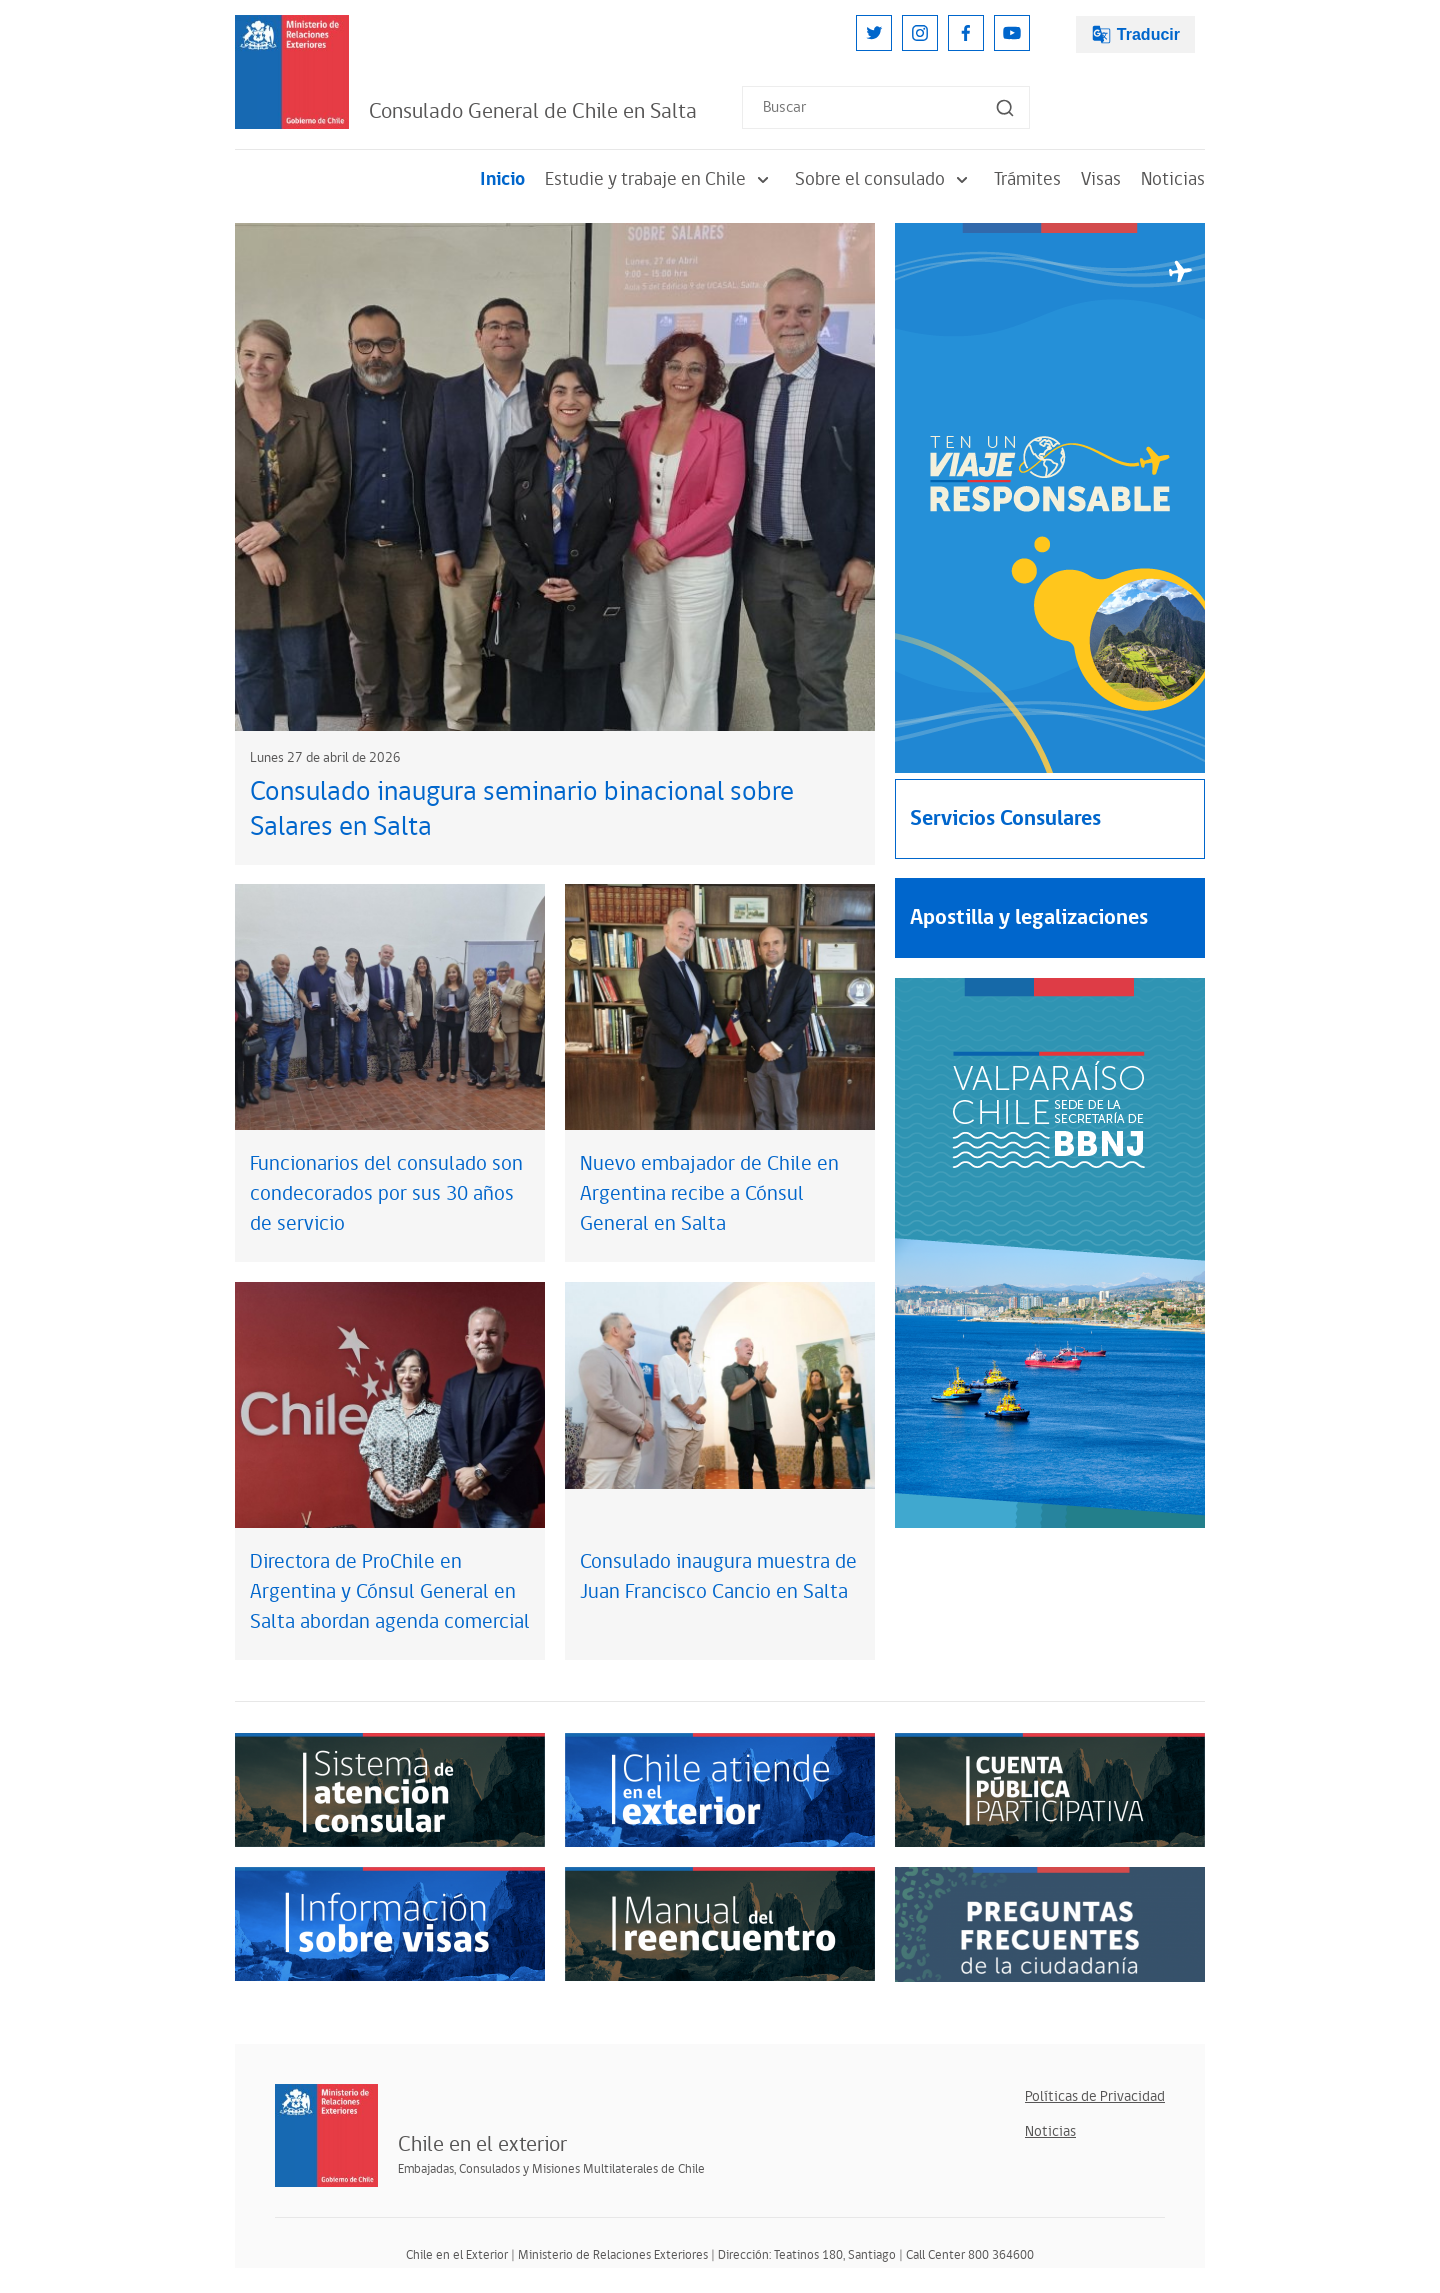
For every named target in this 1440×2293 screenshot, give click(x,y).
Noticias (1173, 179)
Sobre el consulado (884, 179)
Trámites (1027, 179)
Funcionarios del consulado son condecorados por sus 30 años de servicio (386, 1194)
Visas (1101, 179)
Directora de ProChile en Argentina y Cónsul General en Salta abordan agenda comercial (390, 1592)
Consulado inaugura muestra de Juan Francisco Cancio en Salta (718, 1577)
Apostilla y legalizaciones (1029, 917)
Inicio (502, 179)
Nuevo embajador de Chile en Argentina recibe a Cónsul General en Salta (709, 1194)
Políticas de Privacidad (1095, 2096)
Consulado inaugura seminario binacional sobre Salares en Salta (522, 809)
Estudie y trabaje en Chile (660, 179)
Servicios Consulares (1005, 818)
